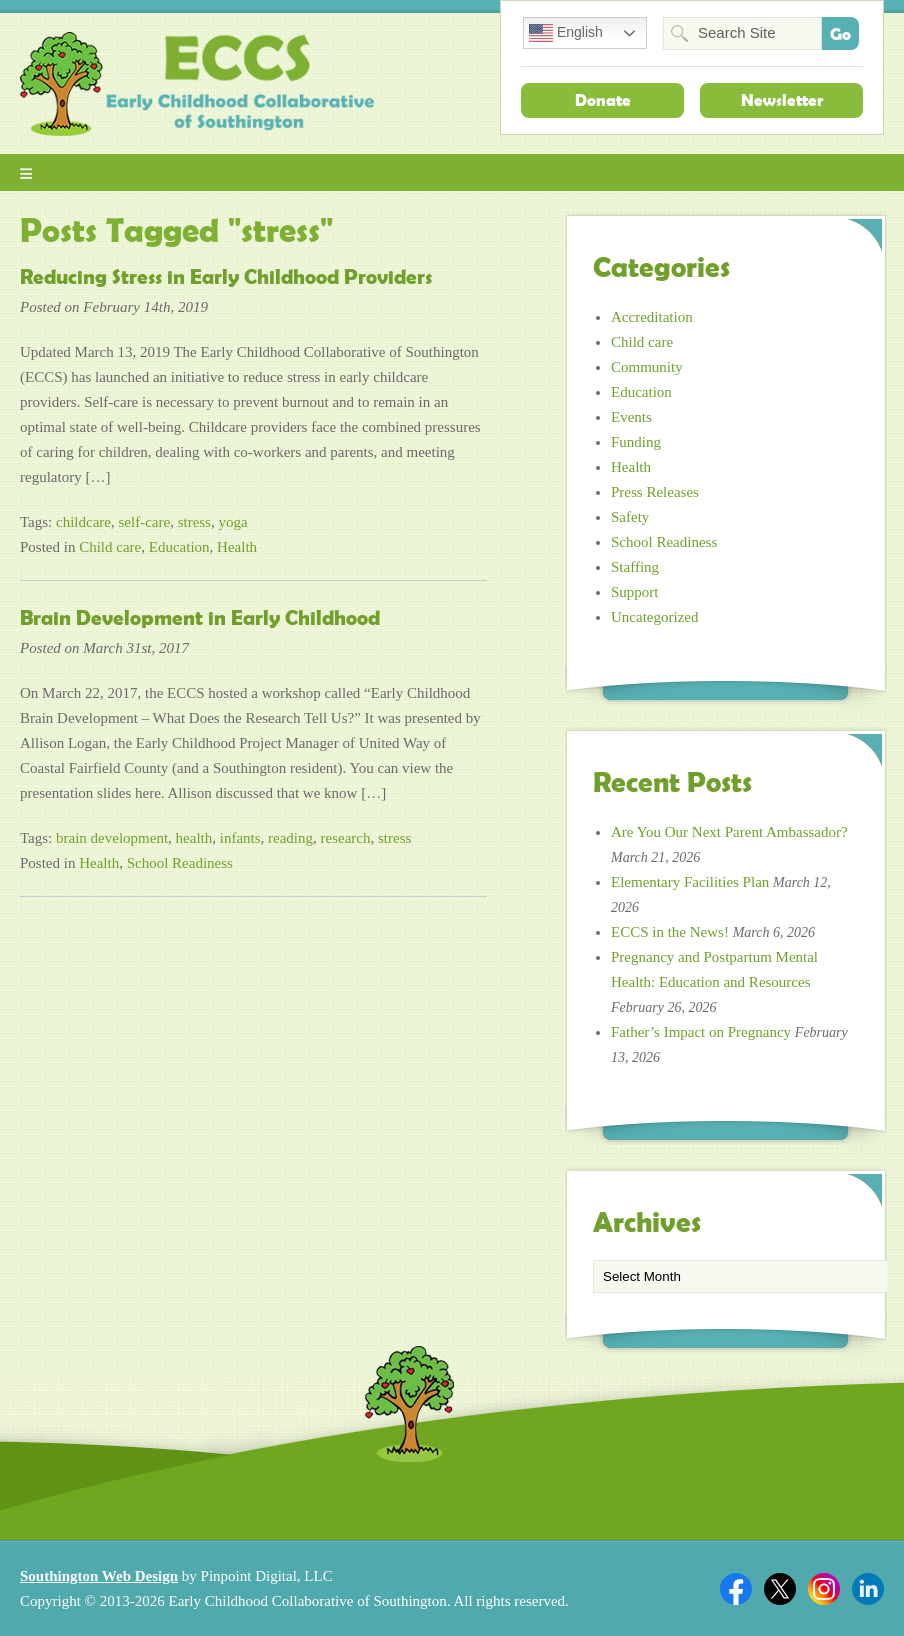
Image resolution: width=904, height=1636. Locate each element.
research (346, 838)
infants (240, 838)
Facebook (736, 1589)
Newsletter (782, 100)
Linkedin (868, 1589)
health (194, 838)
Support (635, 592)
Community (647, 367)
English (566, 33)
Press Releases (655, 492)
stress (194, 522)
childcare (83, 522)
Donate (603, 100)
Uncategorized (654, 617)
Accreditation (652, 317)
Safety (630, 517)
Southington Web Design (99, 1576)
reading (290, 838)
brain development (112, 838)
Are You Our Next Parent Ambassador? (729, 832)
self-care (145, 522)
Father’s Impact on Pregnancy (701, 1032)
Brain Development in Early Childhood (200, 618)
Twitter (780, 1589)
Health (237, 547)
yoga (232, 522)
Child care (110, 547)
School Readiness (180, 863)
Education (179, 547)
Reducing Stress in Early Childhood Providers (226, 277)
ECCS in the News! (670, 932)
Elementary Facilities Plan (690, 882)
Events (631, 417)
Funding (636, 442)
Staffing (635, 567)
